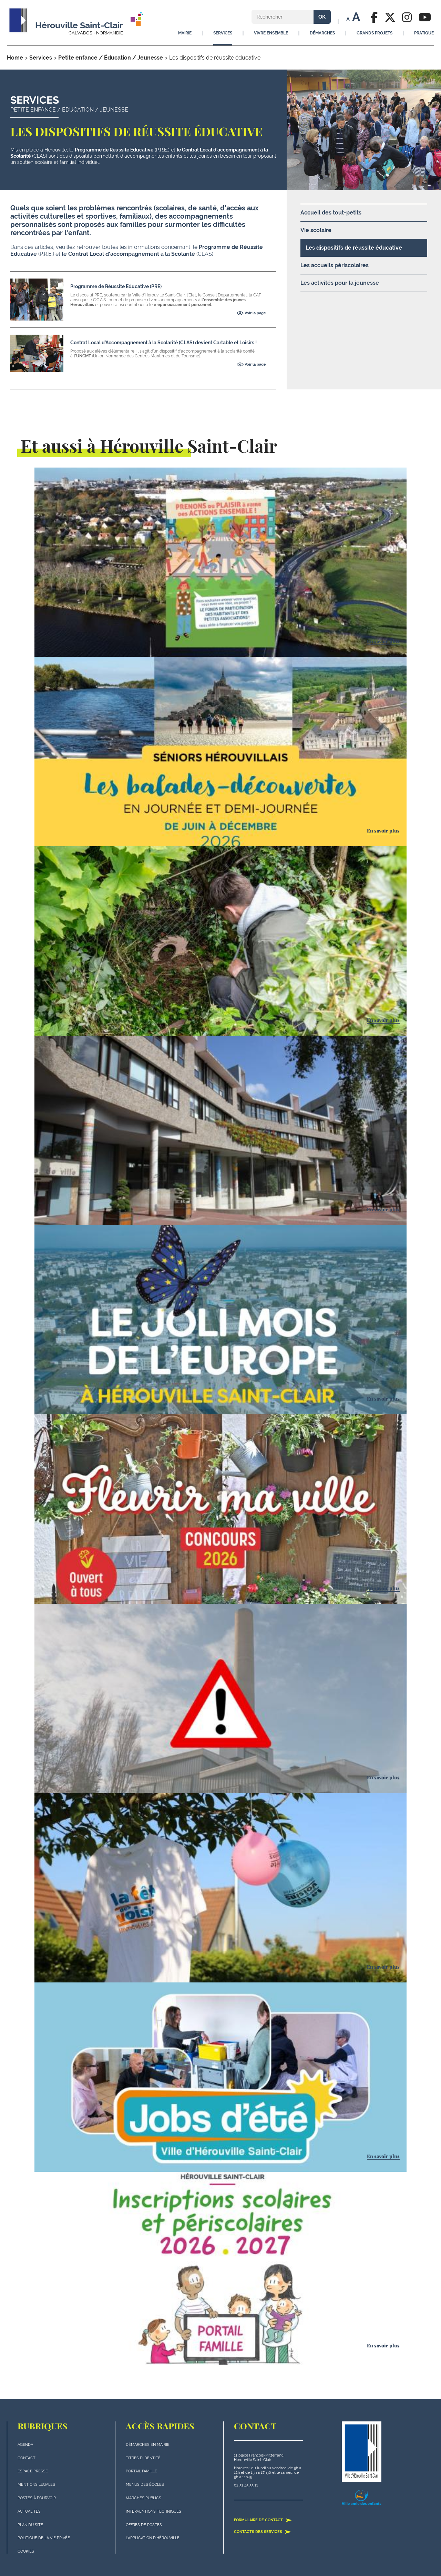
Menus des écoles (145, 2484)
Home (15, 57)
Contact (26, 2458)
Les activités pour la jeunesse (339, 283)
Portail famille (141, 2471)
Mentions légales (36, 2484)
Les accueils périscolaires (334, 265)
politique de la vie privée (44, 2538)
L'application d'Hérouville (153, 2538)
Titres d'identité (143, 2458)
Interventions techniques (153, 2511)
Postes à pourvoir (37, 2498)
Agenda (25, 2444)
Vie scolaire (315, 230)
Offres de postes (144, 2525)
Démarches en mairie (148, 2444)
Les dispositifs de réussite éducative (354, 247)
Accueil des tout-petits (330, 212)
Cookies (26, 2551)
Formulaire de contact (263, 2519)
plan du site (30, 2525)
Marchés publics (143, 2498)
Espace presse (33, 2471)
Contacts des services (262, 2531)
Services (40, 57)
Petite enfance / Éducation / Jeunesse (110, 57)
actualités (29, 2511)
